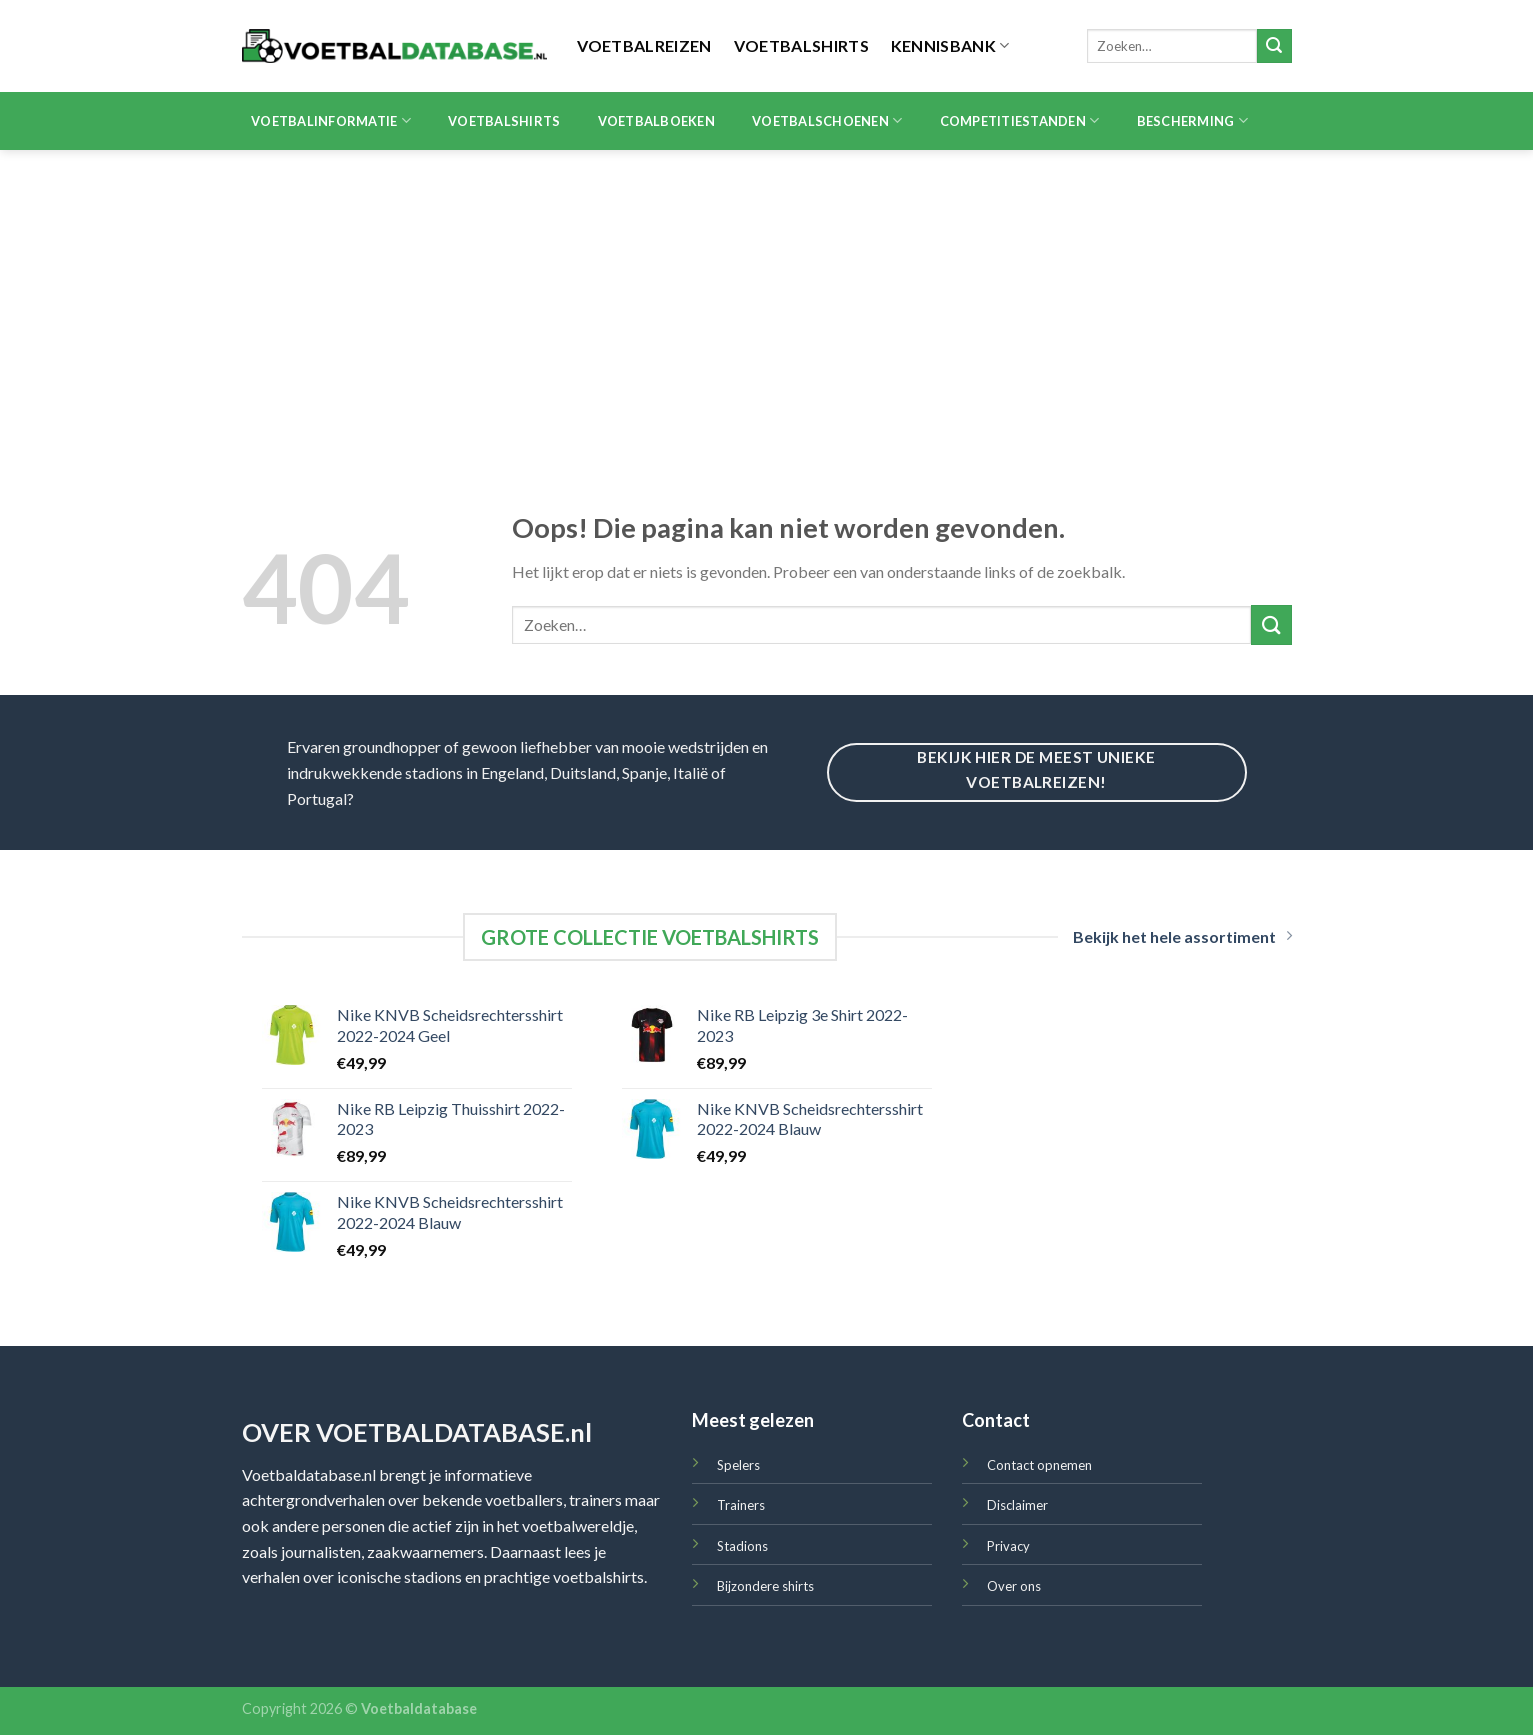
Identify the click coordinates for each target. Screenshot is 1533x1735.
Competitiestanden (1020, 120)
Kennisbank (950, 45)
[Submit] (1274, 46)
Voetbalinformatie (331, 120)
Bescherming (1192, 120)
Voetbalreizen (644, 45)
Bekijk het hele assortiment (1182, 936)
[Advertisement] (767, 300)
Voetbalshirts (801, 45)
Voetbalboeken (656, 121)
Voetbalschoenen (827, 120)
